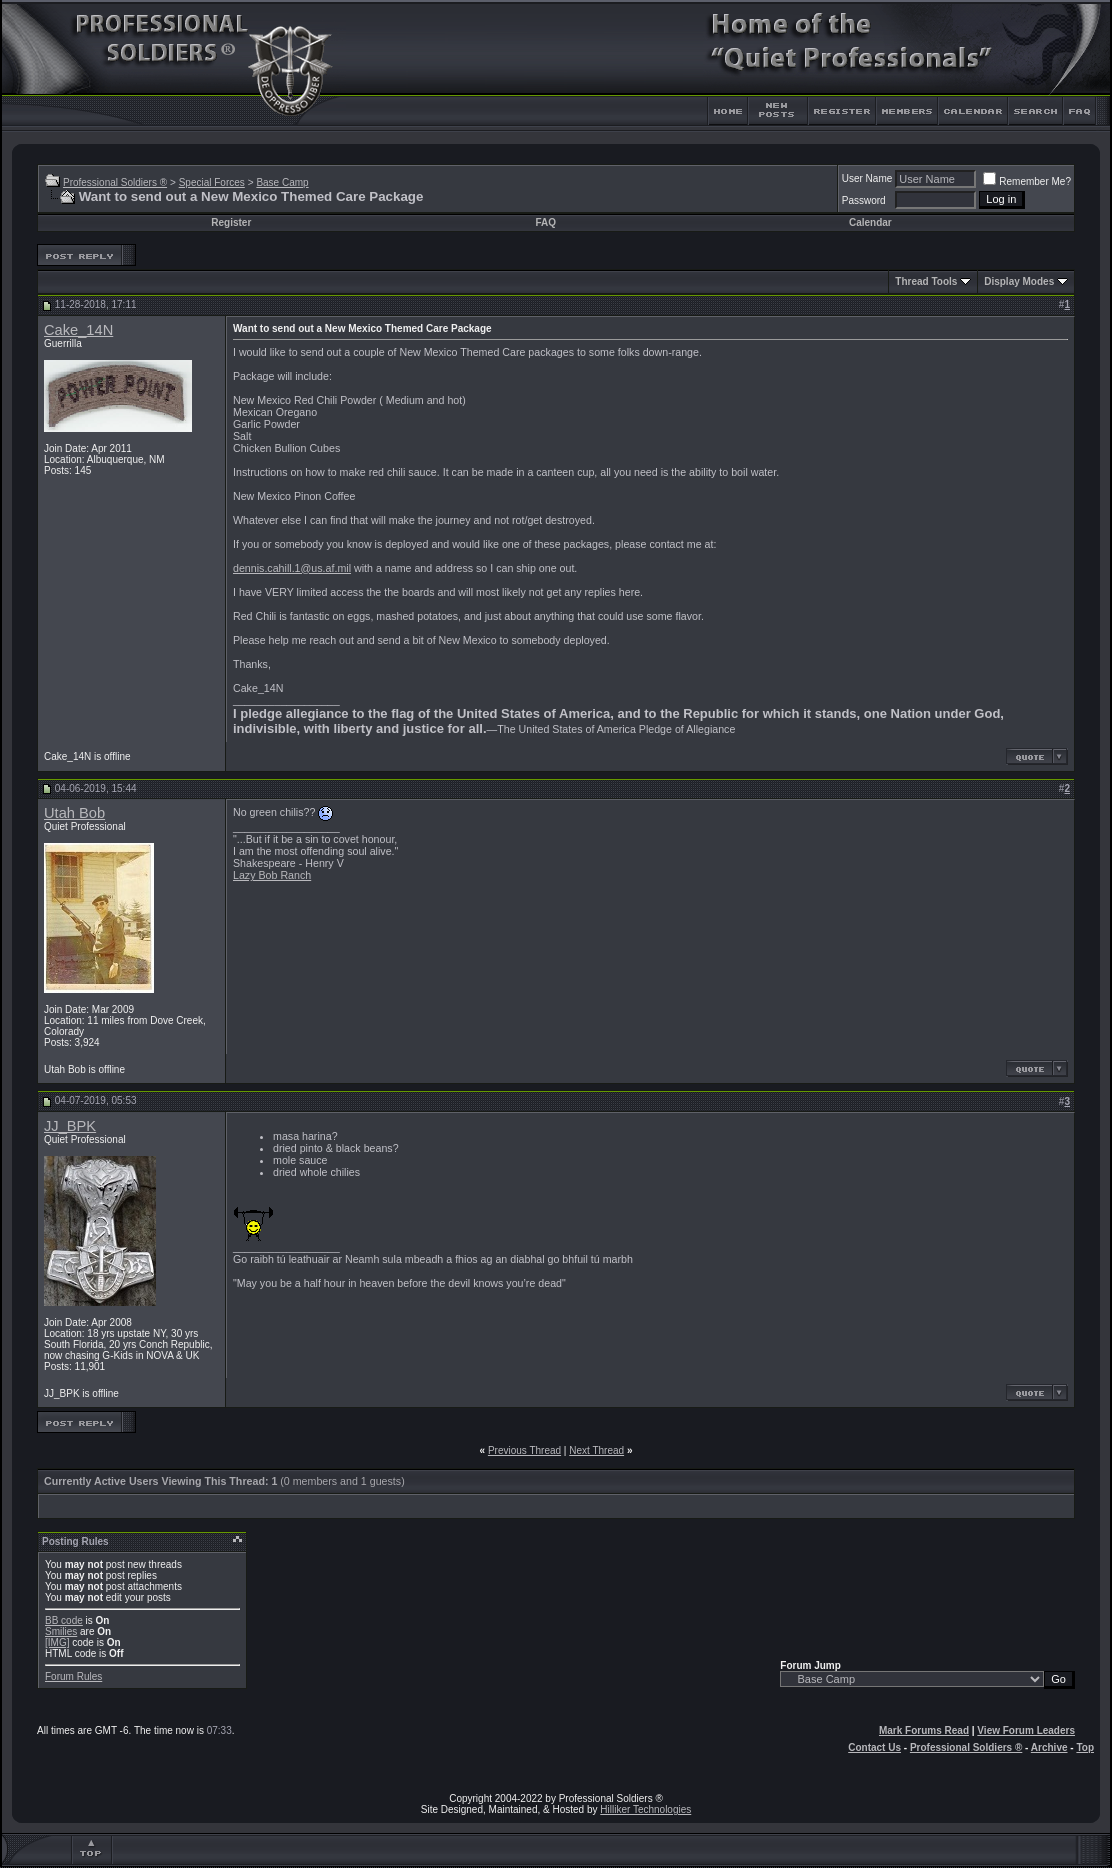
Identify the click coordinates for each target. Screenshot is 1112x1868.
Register (231, 222)
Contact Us (874, 1747)
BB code (64, 1620)
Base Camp (282, 182)
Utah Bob (74, 813)
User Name (867, 178)
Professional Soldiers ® (115, 182)
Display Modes (1019, 281)
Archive (1049, 1747)
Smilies (61, 1631)
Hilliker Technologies (645, 1809)
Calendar (870, 222)
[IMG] (57, 1642)
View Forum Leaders (1026, 1730)
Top (1085, 1747)
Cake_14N (78, 330)
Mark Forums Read (924, 1730)
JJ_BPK (70, 1126)
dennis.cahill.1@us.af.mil (292, 568)
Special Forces (212, 182)
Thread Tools (926, 281)
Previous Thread (524, 1450)
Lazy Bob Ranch (272, 875)
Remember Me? (1027, 181)
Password (864, 200)
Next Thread (596, 1450)
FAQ (545, 222)
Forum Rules (73, 1676)
